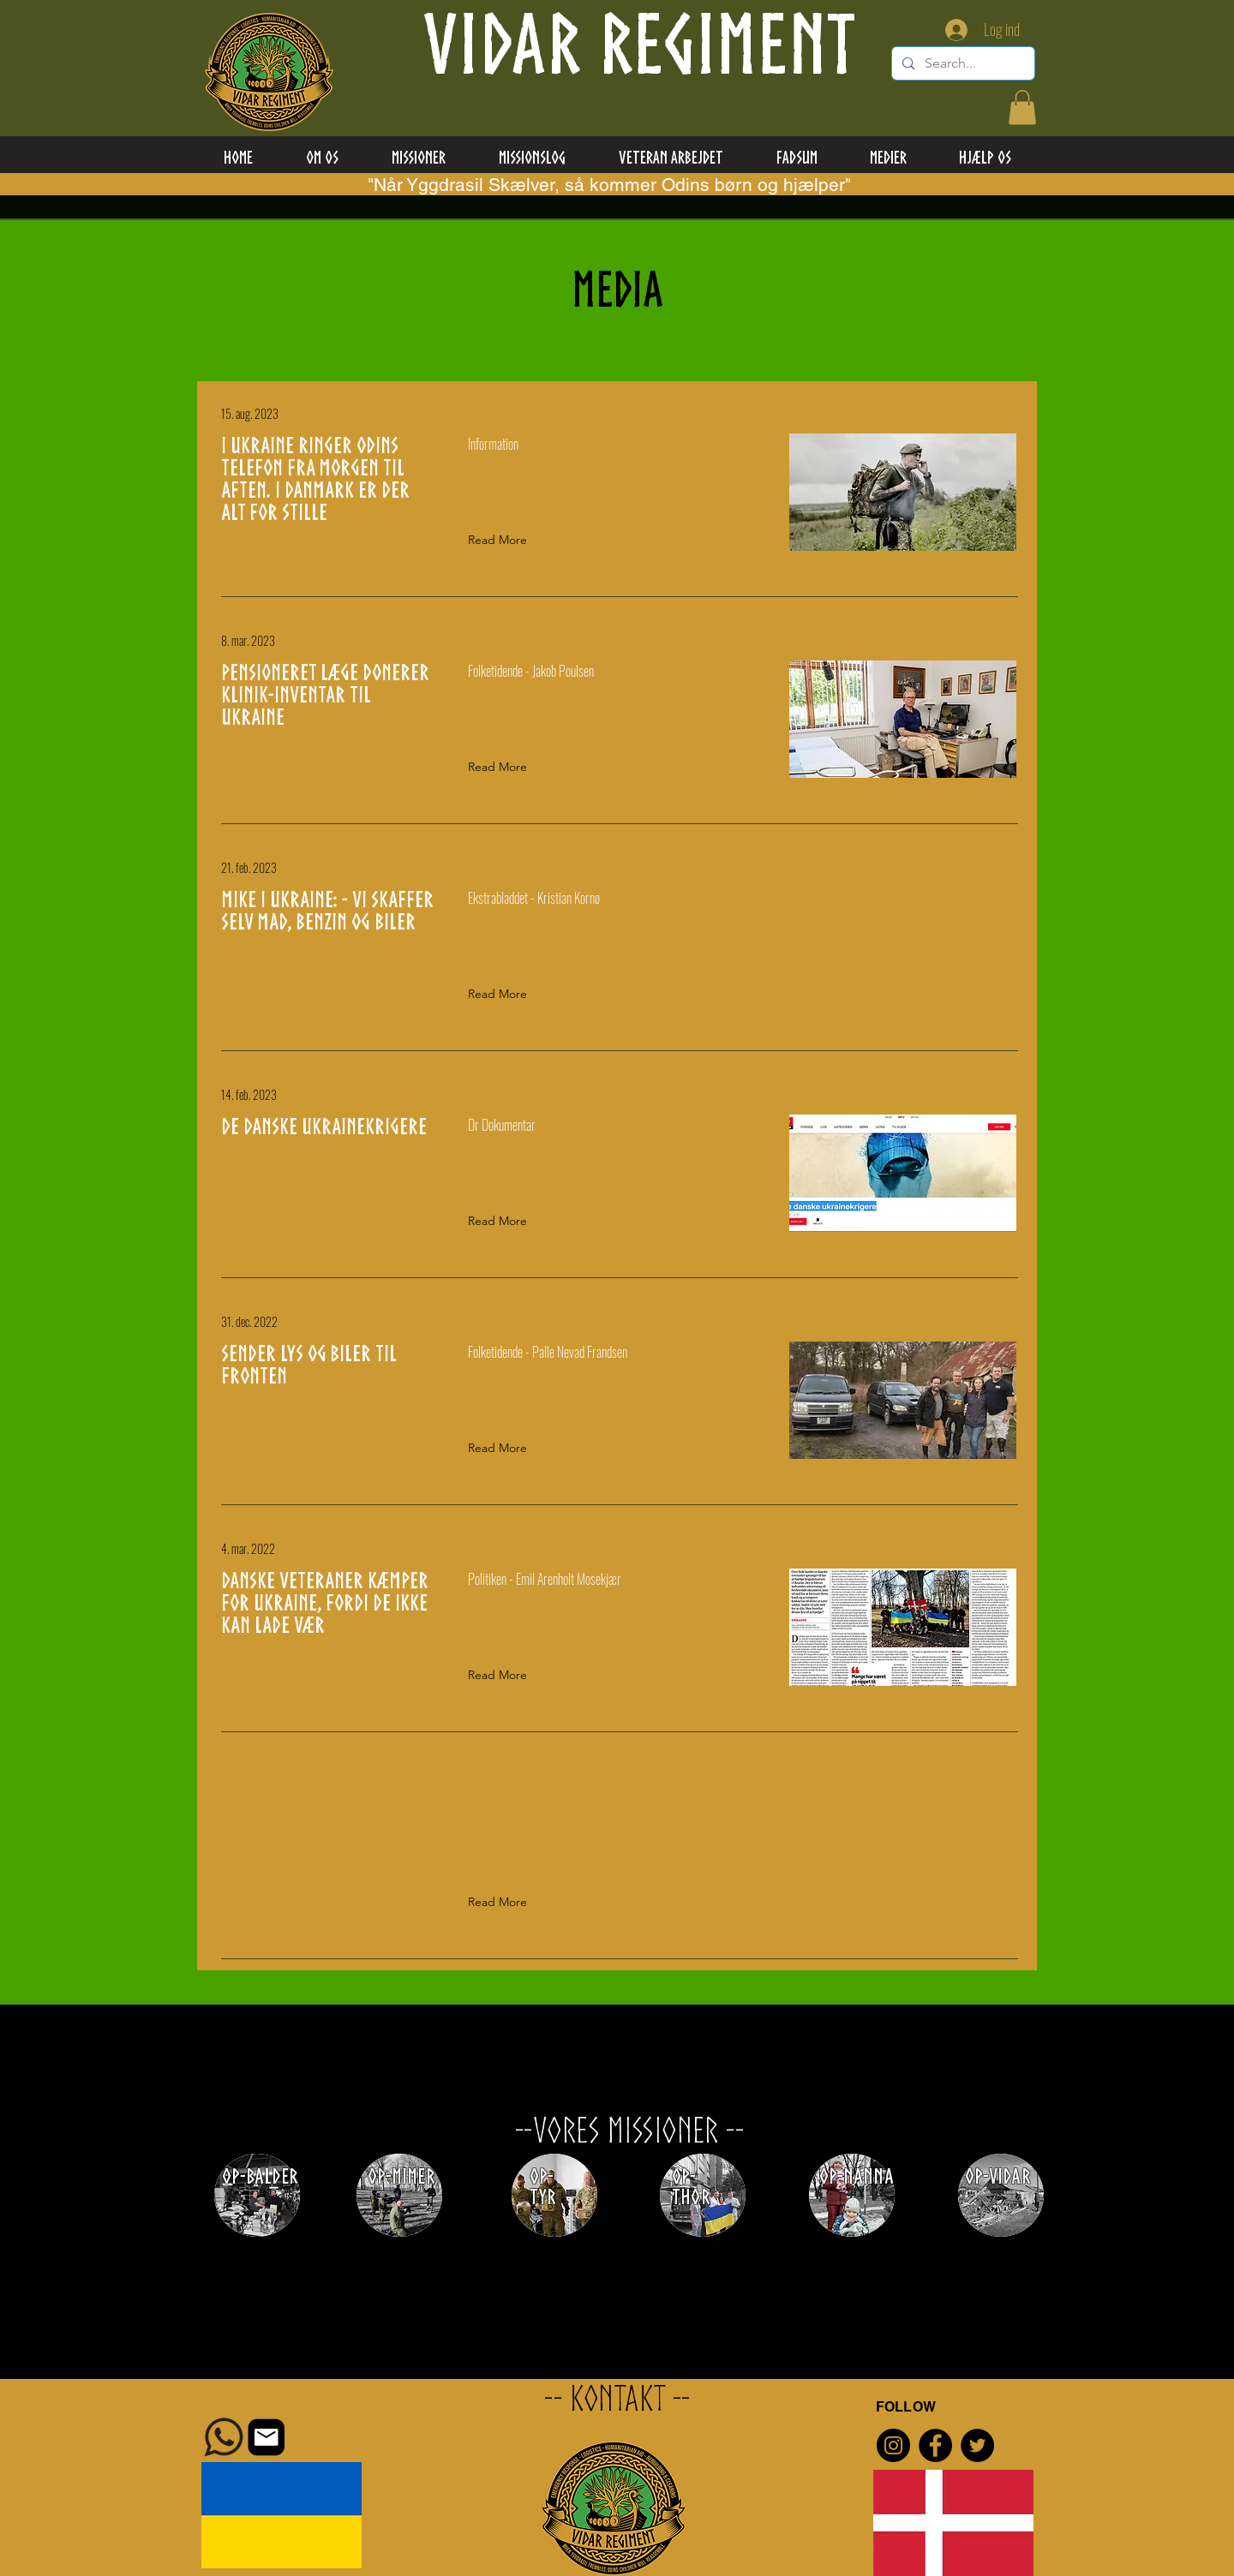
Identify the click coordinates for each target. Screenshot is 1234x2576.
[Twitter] (977, 2445)
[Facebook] (935, 2445)
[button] (1022, 107)
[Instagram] (893, 2445)
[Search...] (961, 63)
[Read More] (501, 540)
